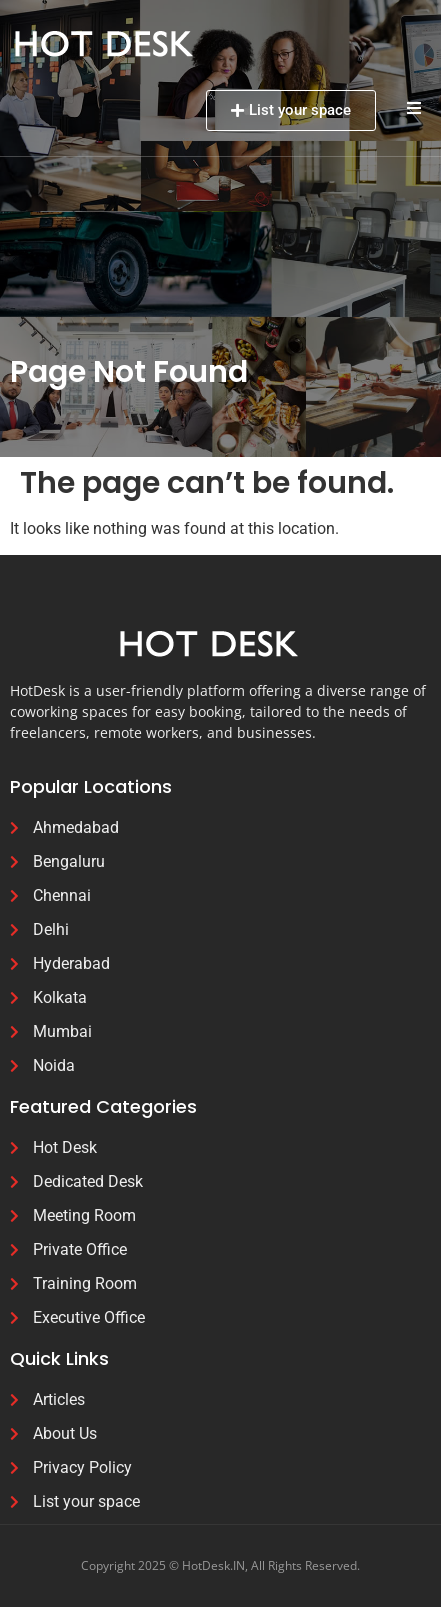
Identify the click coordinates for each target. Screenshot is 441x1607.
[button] (413, 107)
